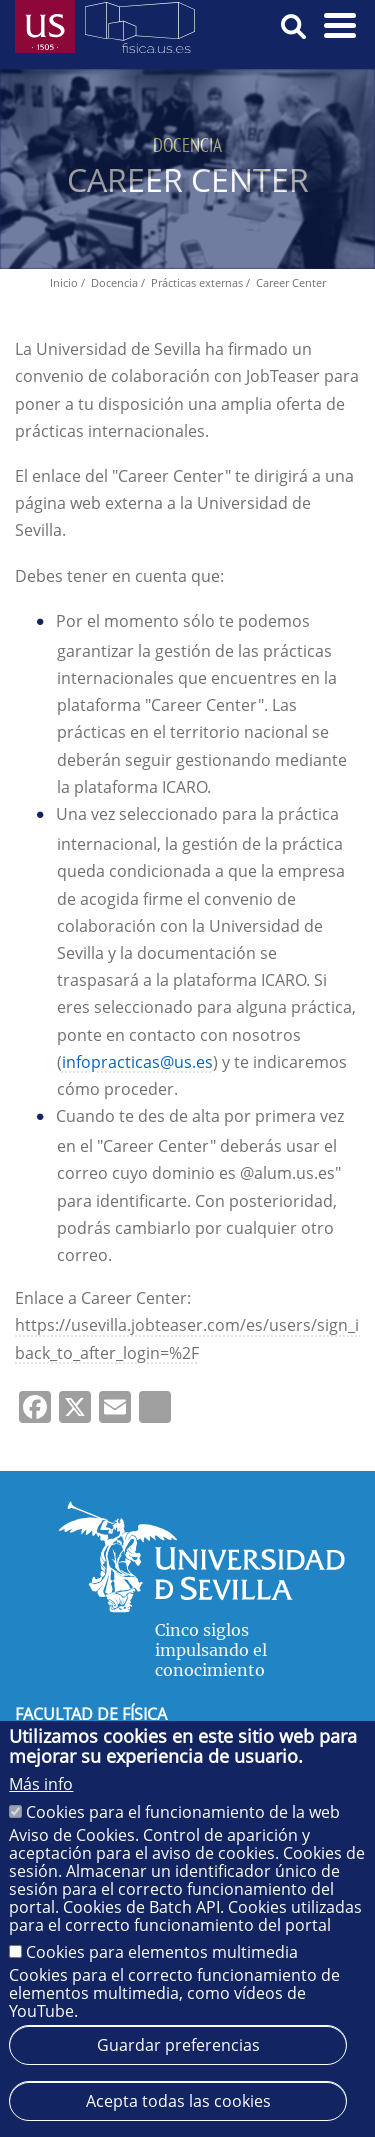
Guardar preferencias (178, 2045)
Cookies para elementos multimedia (162, 1952)
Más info (41, 1784)
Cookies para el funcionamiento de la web (183, 1812)
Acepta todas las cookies (178, 2101)
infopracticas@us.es (137, 1062)
